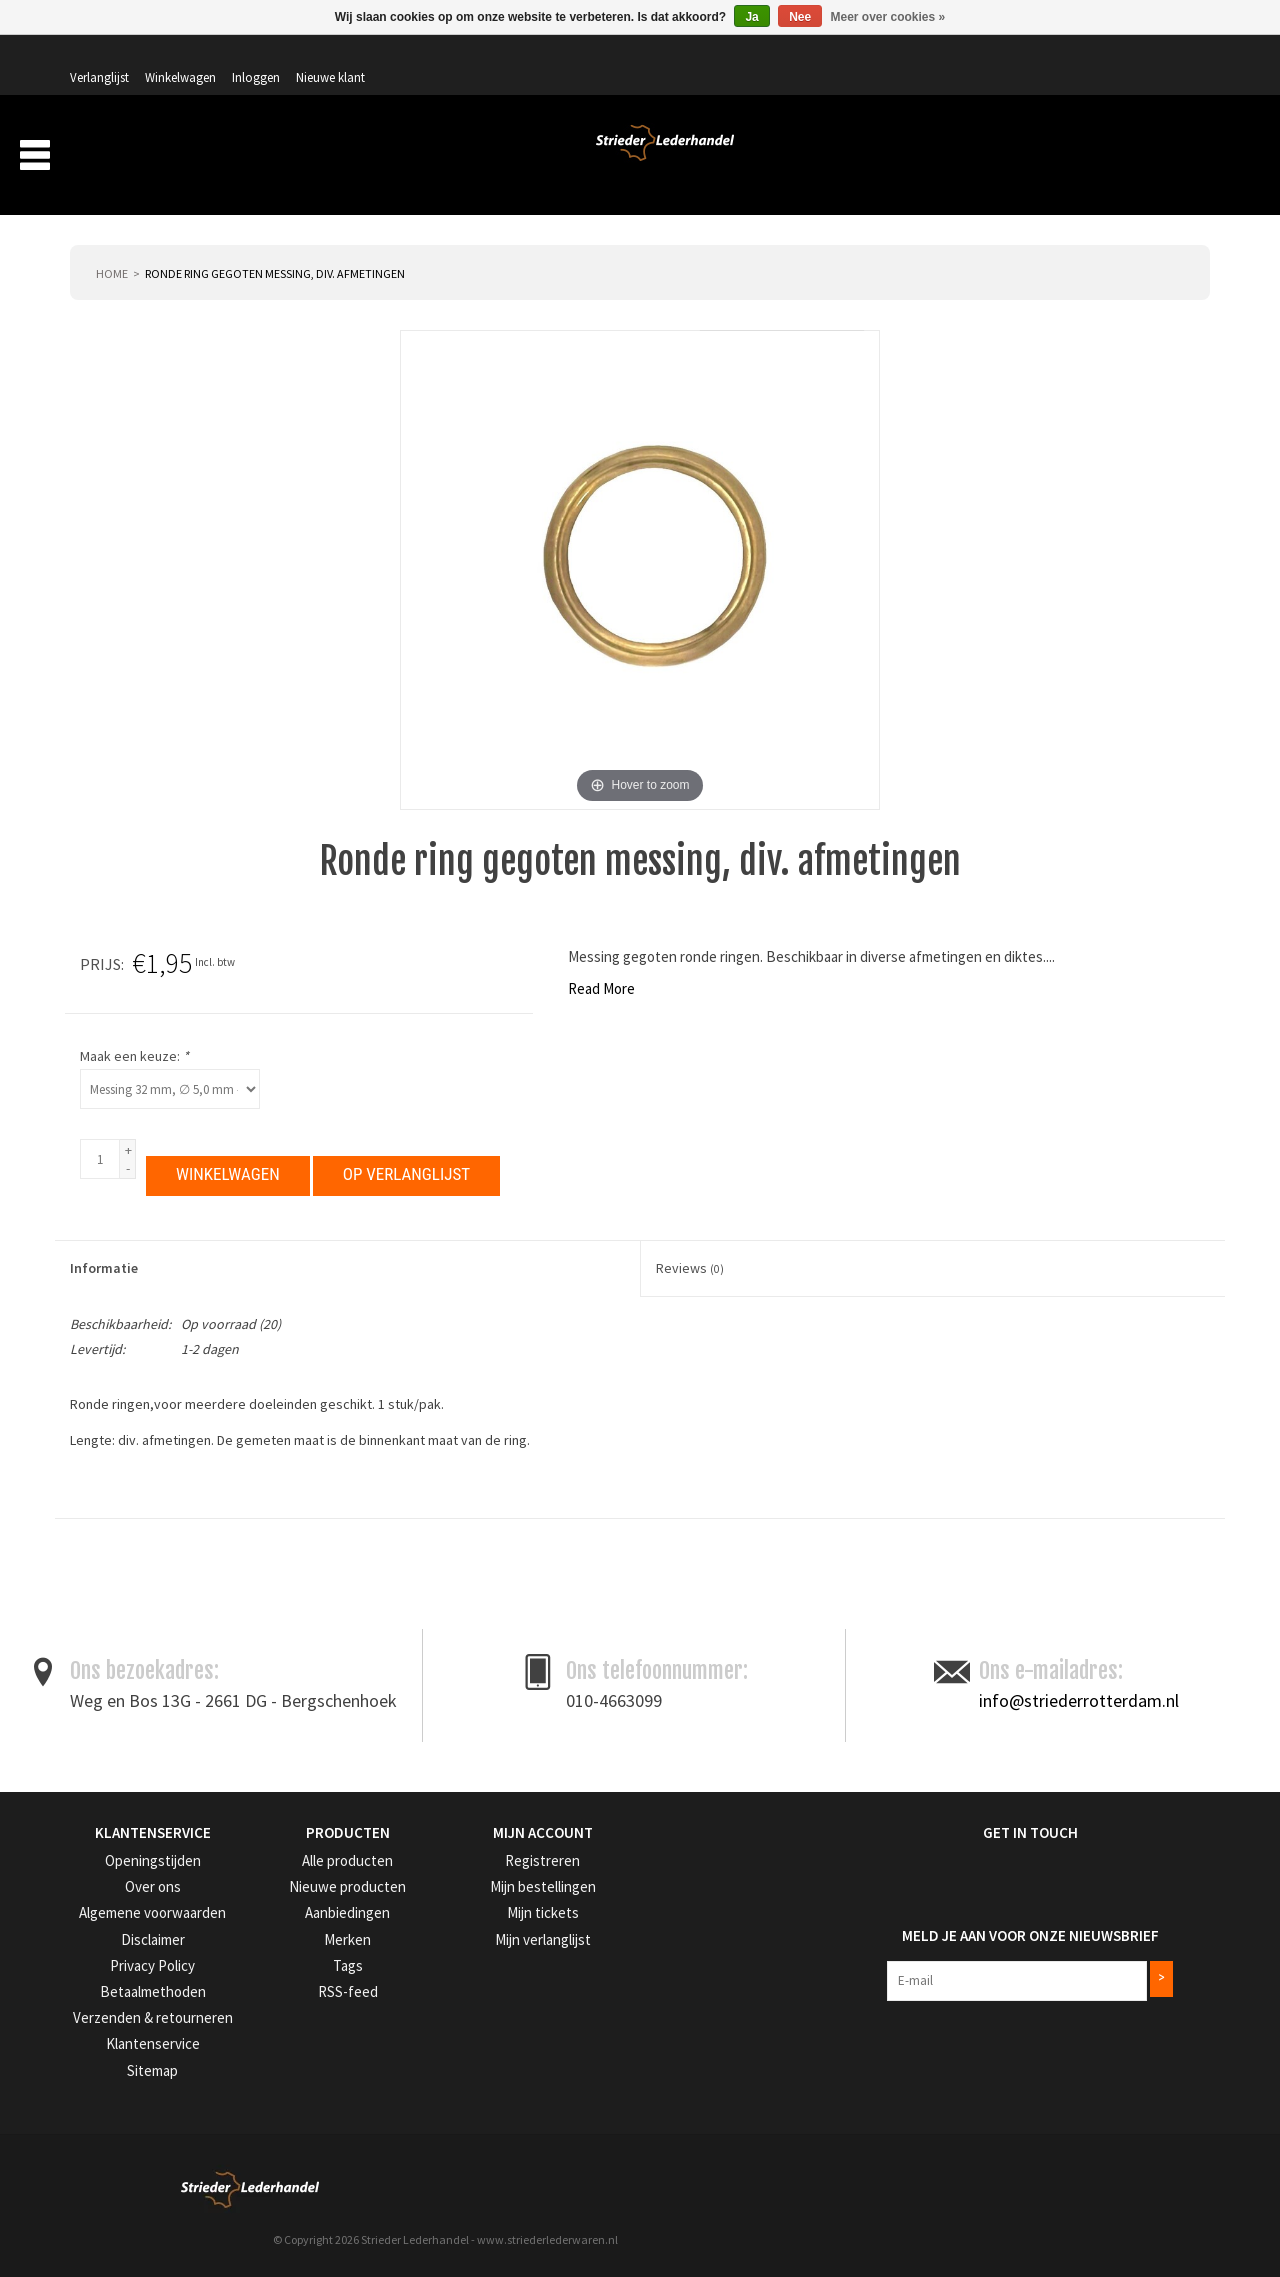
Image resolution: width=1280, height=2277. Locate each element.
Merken (1174, 158)
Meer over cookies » (888, 17)
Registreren (490, 1901)
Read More (113, 961)
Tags (277, 2002)
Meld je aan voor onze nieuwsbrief (978, 1966)
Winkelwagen (1009, 57)
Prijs (784, 937)
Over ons (879, 158)
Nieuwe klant (1159, 57)
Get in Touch (897, 1873)
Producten (774, 158)
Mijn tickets (489, 1951)
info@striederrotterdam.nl (1079, 1740)
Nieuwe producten (314, 1926)
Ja (751, 17)
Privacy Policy (108, 2002)
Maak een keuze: (818, 1029)
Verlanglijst (928, 57)
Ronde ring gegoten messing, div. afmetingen (275, 246)
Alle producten (304, 1901)
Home (112, 246)
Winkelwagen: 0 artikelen (1134, 100)
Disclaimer (98, 1976)
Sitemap (92, 2102)
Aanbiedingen (1079, 158)
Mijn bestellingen (504, 1926)
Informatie (104, 1241)
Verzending (970, 158)
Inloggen (1085, 57)
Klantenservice (108, 2077)
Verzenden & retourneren (137, 2052)
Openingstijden (110, 1901)
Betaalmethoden (115, 2027)
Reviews (690, 1241)
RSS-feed (288, 2027)
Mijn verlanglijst (501, 1976)
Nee (800, 17)
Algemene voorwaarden (134, 1951)
